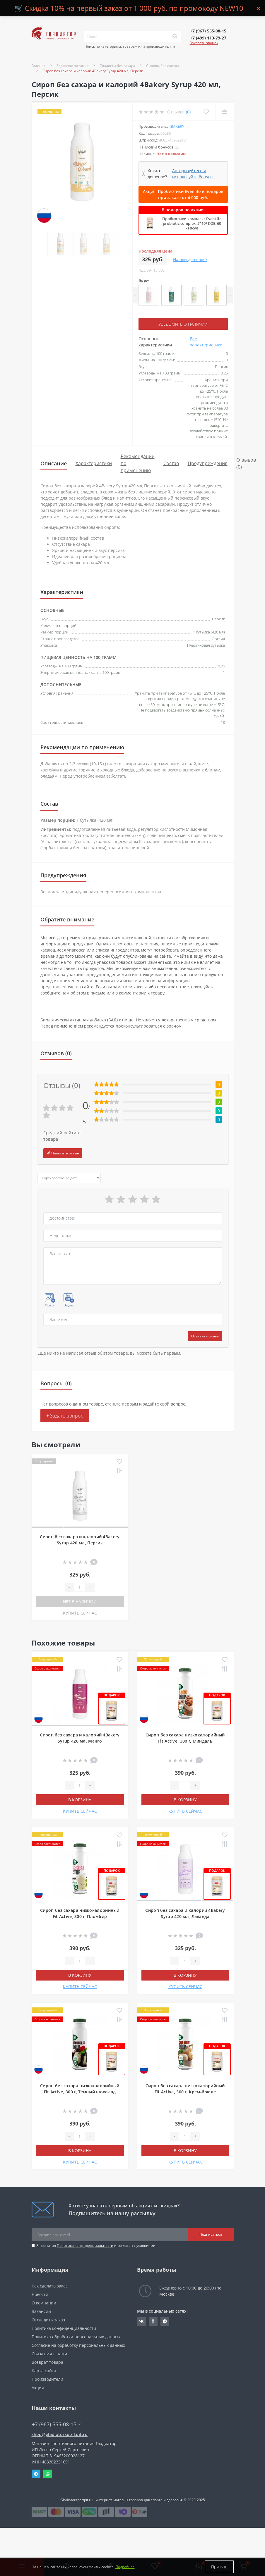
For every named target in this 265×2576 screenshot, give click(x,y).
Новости (40, 2294)
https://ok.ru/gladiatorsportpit (153, 2321)
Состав (171, 463)
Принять (219, 2567)
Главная (39, 65)
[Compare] (224, 111)
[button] (208, 30)
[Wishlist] (206, 111)
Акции (38, 2387)
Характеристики (94, 463)
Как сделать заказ (50, 2286)
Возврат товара (47, 2362)
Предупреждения (208, 463)
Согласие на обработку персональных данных (78, 2345)
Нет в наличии (80, 1601)
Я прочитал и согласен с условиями (95, 2245)
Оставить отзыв (205, 1336)
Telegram (36, 2474)
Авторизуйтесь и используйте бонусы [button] (192, 173)
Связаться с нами (49, 2353)
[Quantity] (79, 1587)
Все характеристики (206, 342)
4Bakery (176, 126)
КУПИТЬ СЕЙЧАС (80, 1613)
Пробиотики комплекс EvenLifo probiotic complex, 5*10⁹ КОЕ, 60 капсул (192, 223)
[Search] (175, 36)
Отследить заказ (48, 2320)
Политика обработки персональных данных (76, 2337)
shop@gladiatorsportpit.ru (60, 2434)
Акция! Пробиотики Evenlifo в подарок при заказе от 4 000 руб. (183, 194)
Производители (47, 2379)
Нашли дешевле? (190, 259)
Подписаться (210, 2234)
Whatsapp (47, 2474)
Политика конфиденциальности (85, 2245)
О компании (44, 2303)
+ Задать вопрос (64, 1416)
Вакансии (41, 2311)
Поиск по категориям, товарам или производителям (129, 46)
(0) (188, 112)
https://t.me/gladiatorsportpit (165, 2321)
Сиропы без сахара (162, 65)
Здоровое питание (73, 65)
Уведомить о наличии (183, 324)
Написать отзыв (63, 1153)
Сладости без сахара (117, 65)
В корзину (79, 1799)
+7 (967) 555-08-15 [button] (56, 2424)
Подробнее (125, 2566)
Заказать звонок (204, 42)
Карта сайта (44, 2370)
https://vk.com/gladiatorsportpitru (141, 2321)
